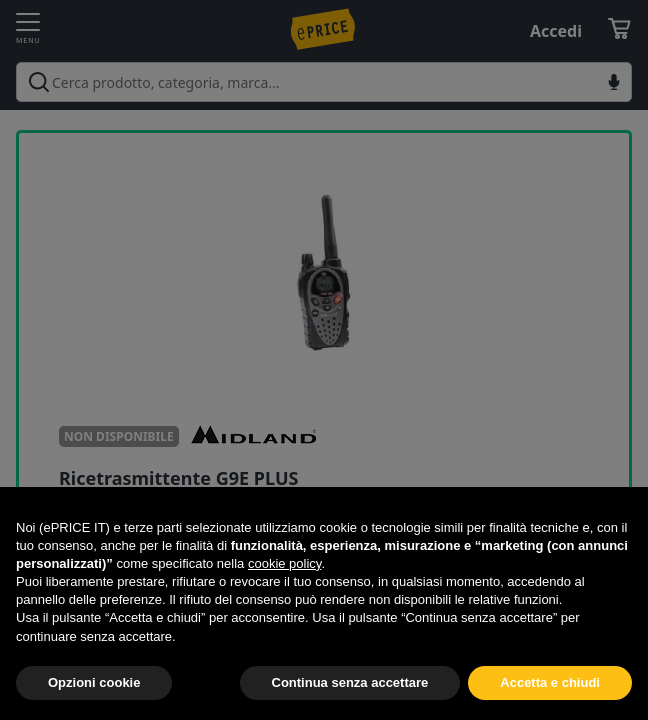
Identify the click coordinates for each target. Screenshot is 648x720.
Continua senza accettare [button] (350, 682)
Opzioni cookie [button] (94, 682)
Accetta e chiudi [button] (550, 682)
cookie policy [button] (284, 563)
